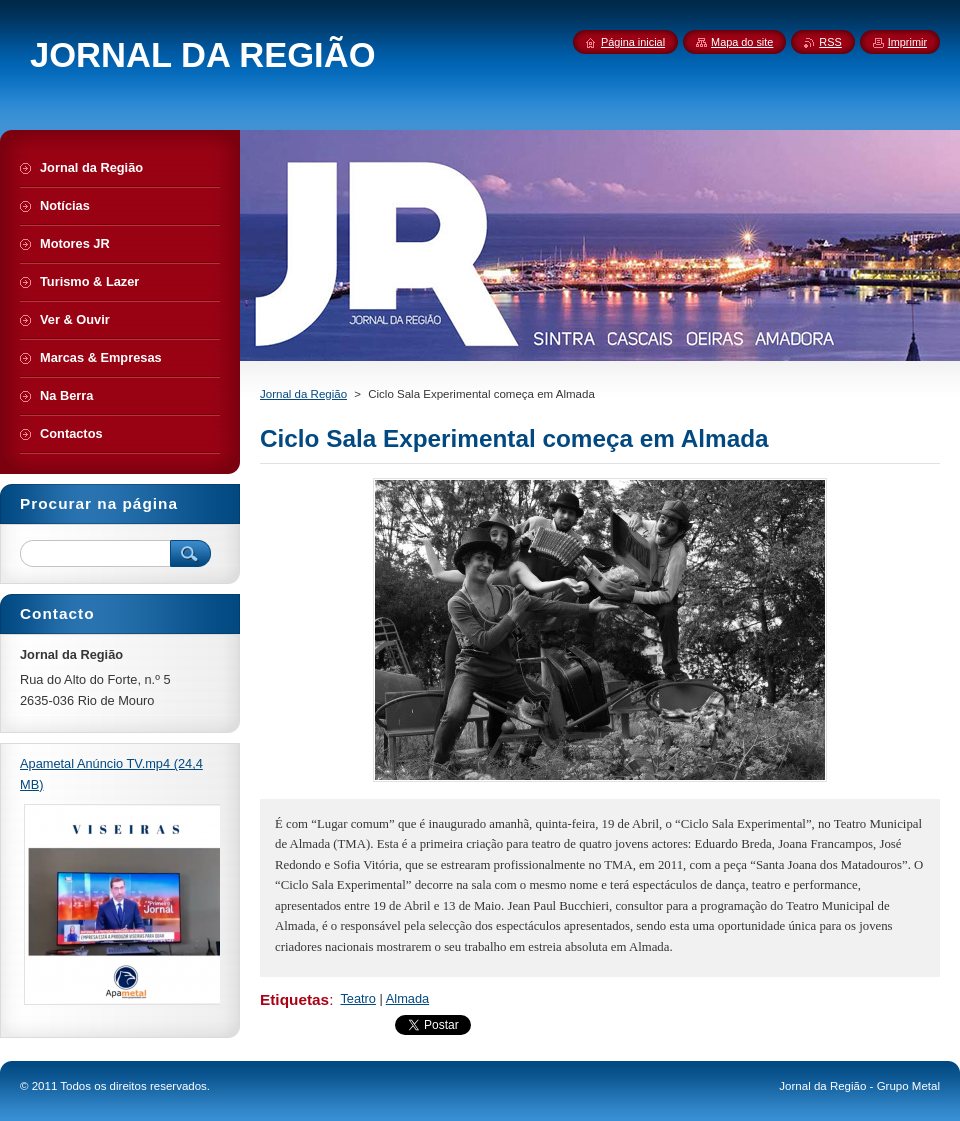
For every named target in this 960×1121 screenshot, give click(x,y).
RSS (830, 42)
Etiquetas (294, 999)
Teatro (358, 998)
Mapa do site (742, 42)
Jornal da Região (303, 394)
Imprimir (907, 42)
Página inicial (633, 42)
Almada (407, 998)
